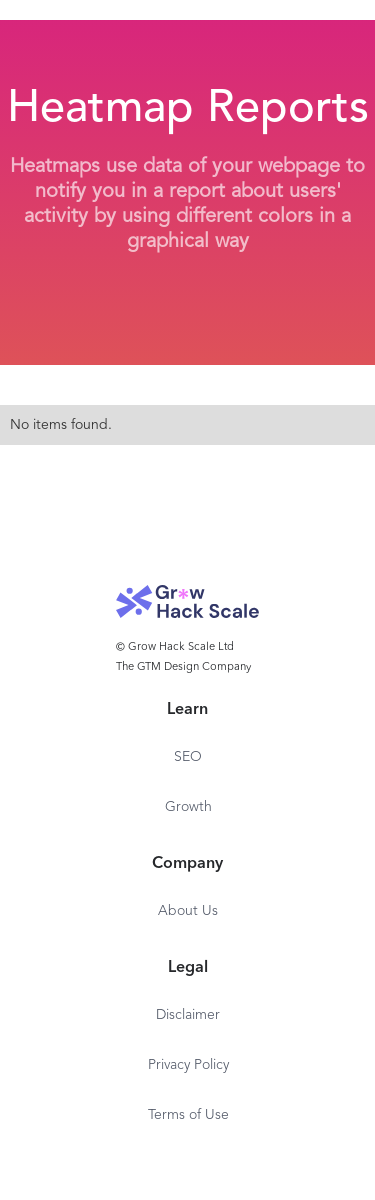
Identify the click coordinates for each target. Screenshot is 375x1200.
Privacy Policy (188, 1065)
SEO (188, 757)
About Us (188, 911)
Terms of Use (188, 1115)
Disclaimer (188, 1015)
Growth (188, 807)
